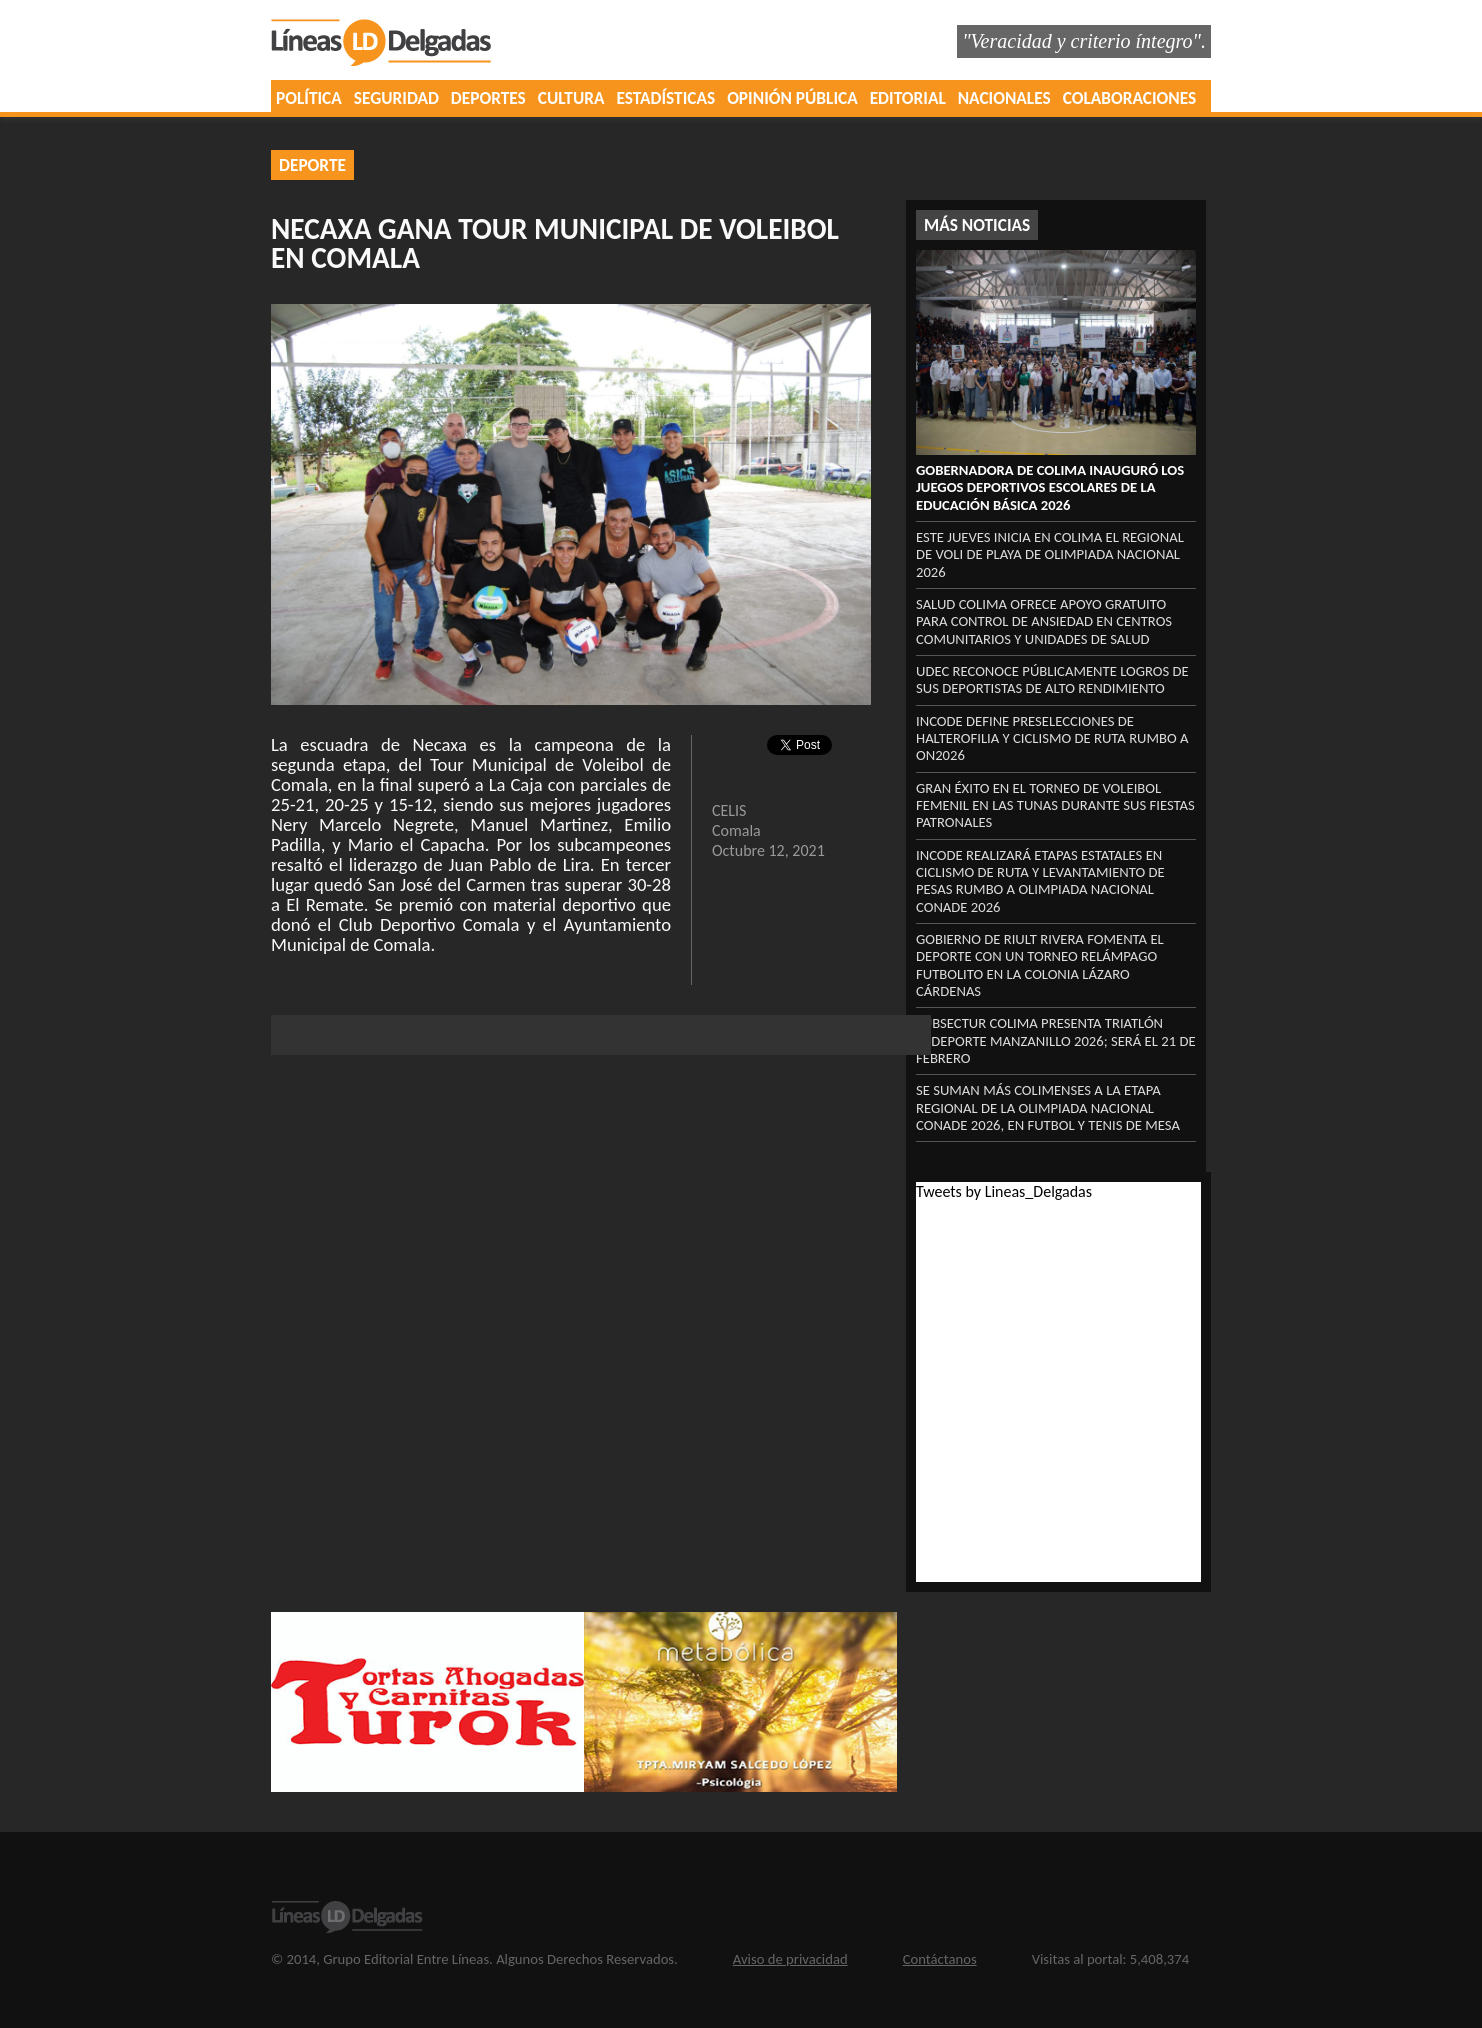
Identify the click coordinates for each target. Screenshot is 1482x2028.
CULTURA (571, 98)
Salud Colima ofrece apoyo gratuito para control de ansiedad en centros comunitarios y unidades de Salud (1044, 621)
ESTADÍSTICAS (666, 98)
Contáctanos (940, 1959)
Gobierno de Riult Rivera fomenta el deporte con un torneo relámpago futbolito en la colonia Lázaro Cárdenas (1040, 965)
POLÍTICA (309, 98)
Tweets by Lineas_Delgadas (1004, 1191)
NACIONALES (1004, 98)
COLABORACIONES (1129, 98)
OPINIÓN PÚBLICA (792, 98)
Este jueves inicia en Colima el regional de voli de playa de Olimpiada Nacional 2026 (1050, 554)
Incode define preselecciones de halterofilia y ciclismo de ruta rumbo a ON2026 (1052, 738)
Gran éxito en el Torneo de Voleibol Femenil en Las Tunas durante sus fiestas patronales (1055, 805)
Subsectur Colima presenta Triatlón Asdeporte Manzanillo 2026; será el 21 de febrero (1056, 1040)
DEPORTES (488, 98)
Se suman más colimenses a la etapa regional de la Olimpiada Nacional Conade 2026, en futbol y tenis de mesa (1048, 1107)
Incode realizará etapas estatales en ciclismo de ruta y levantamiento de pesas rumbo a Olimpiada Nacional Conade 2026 (1040, 881)
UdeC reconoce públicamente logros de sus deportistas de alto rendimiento (1052, 679)
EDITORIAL (908, 98)
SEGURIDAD (396, 98)
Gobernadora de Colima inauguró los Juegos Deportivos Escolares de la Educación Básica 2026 (1050, 487)
